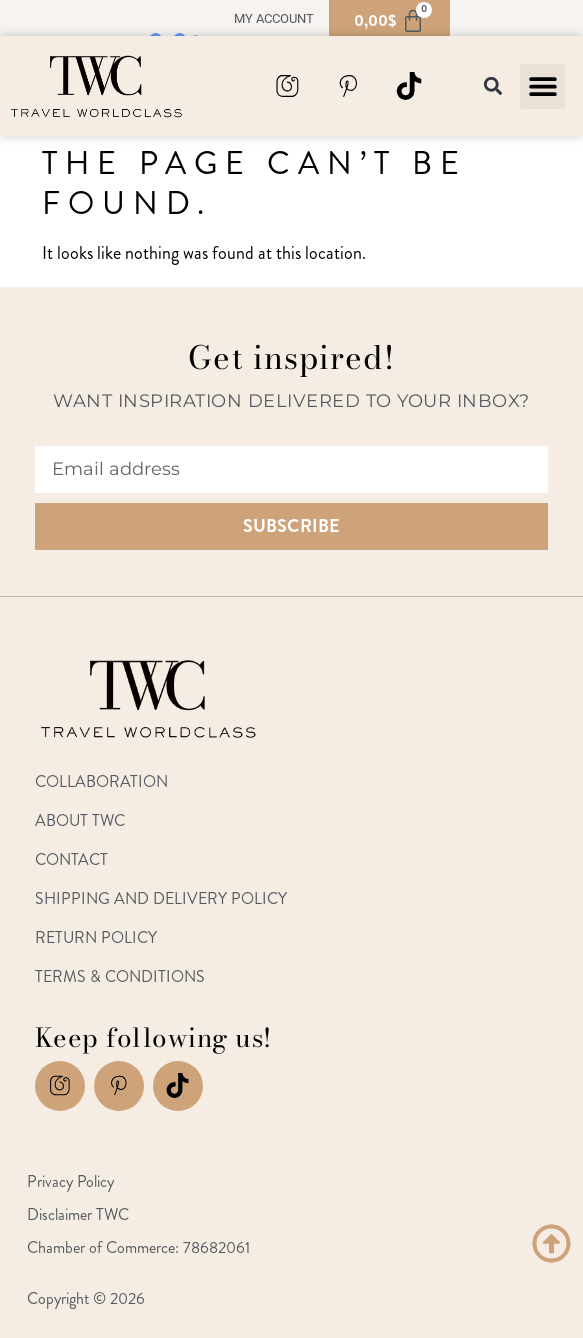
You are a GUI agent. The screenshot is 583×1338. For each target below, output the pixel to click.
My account (274, 18)
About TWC (80, 820)
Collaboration (101, 781)
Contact (71, 859)
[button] (542, 86)
